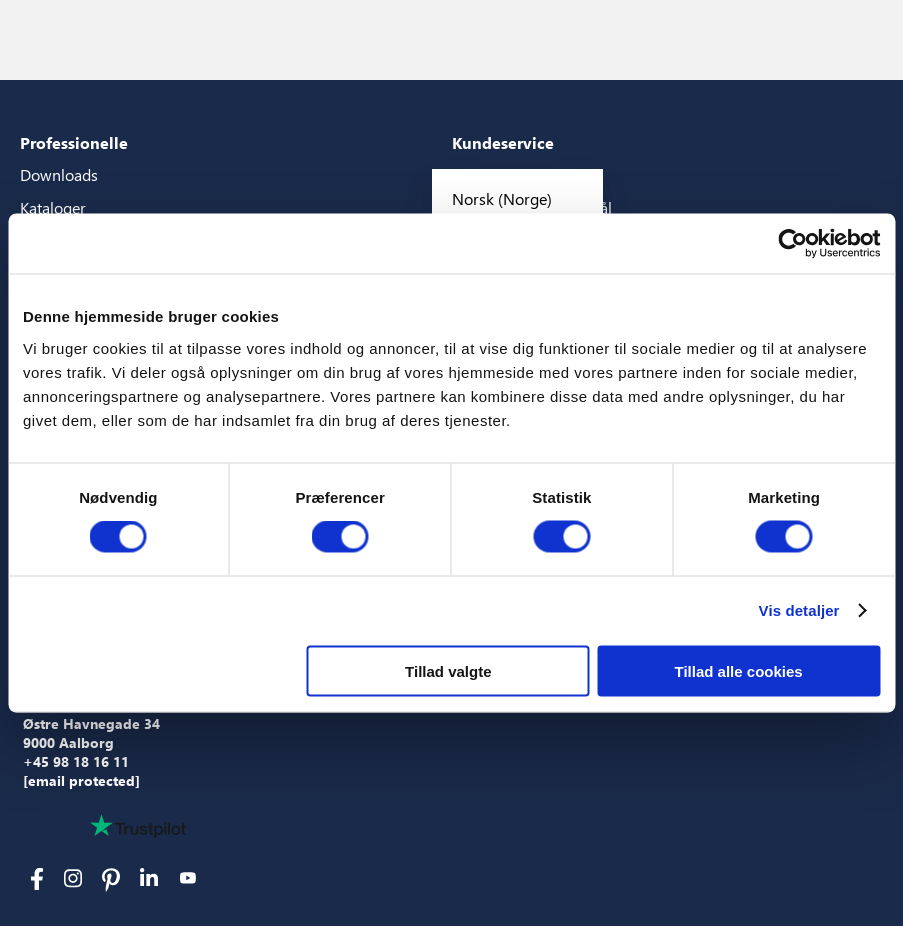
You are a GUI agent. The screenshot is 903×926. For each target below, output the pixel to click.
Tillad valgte (448, 670)
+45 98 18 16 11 (76, 762)
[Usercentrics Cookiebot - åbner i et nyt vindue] (792, 244)
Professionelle (74, 142)
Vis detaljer (799, 610)
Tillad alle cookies (739, 670)
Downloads (59, 174)
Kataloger (53, 207)
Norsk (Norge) (502, 198)
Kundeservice (503, 142)
